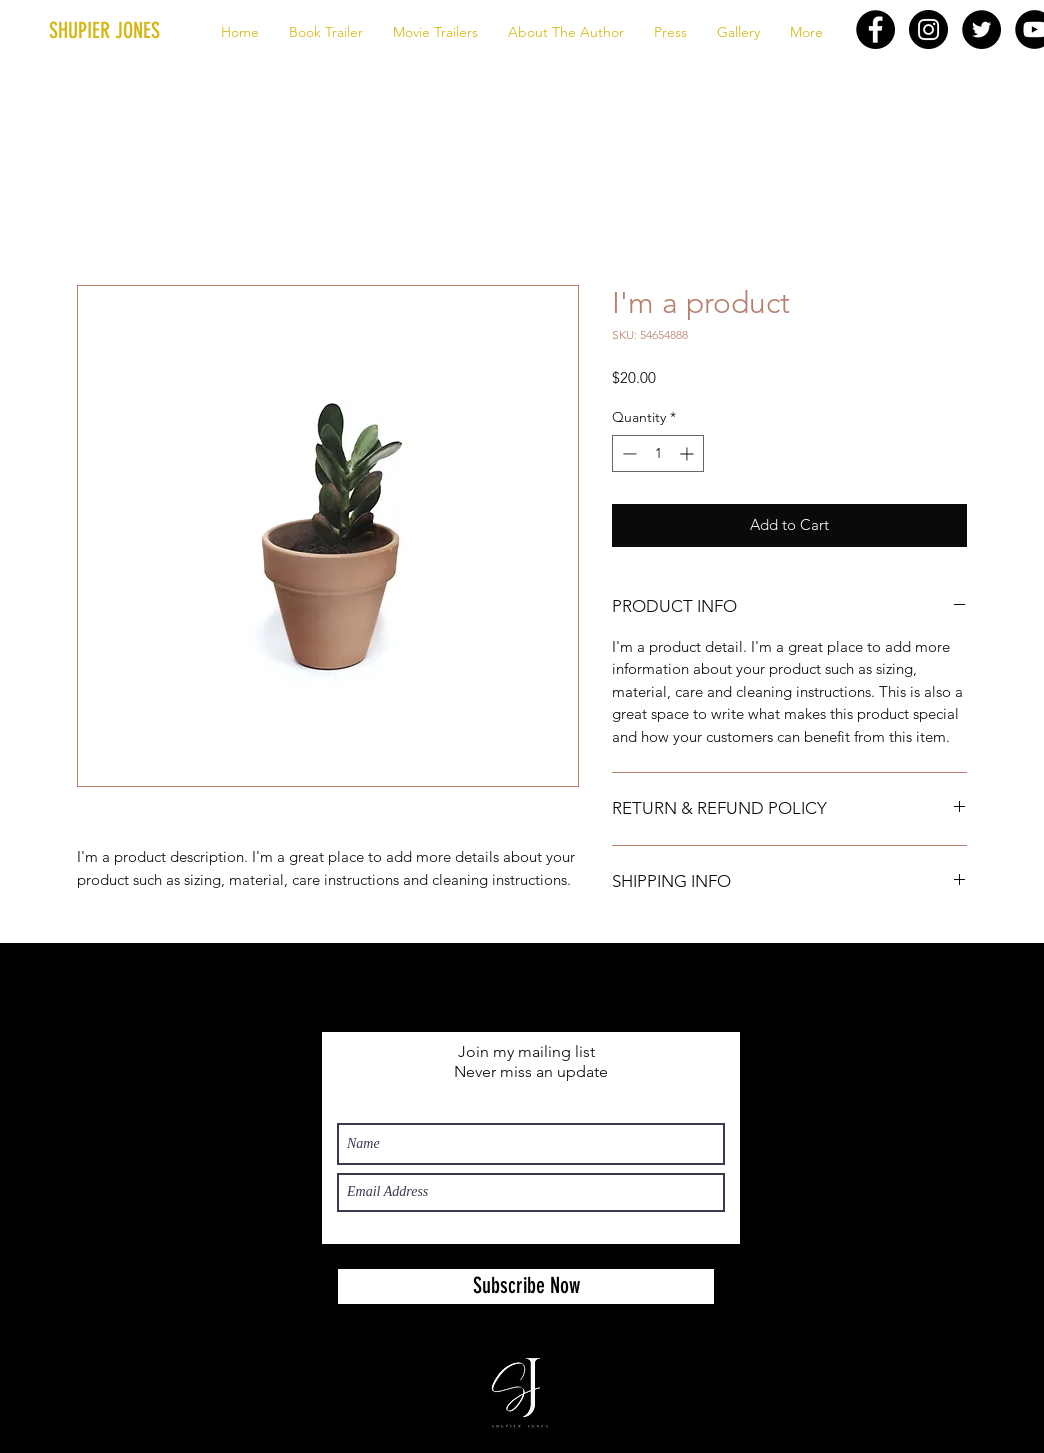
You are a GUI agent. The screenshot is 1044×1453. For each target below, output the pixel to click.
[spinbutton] (658, 453)
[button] (138, 31)
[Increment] (688, 453)
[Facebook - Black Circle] (875, 29)
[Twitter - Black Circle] (981, 29)
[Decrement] (627, 453)
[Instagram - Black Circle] (928, 29)
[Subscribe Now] (526, 1286)
